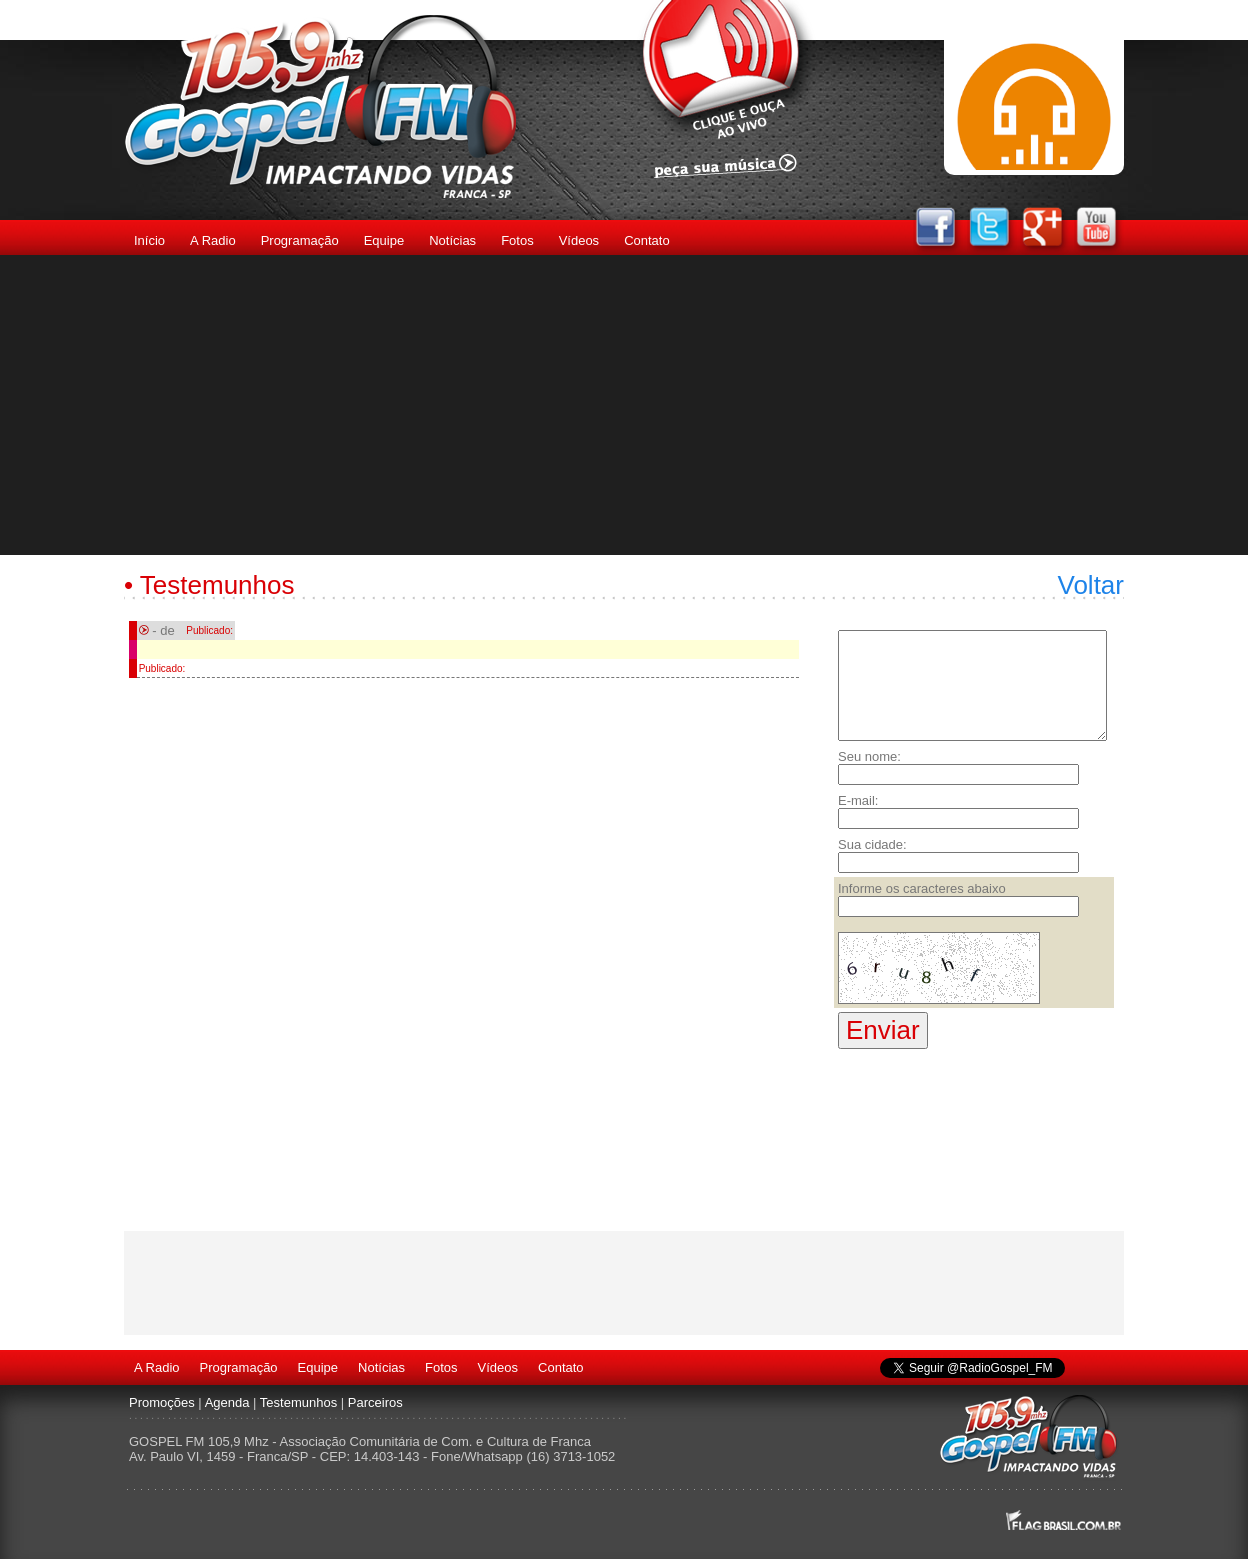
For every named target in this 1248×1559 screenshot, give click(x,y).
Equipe (384, 240)
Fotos (517, 240)
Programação (300, 240)
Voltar (1091, 585)
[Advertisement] (624, 405)
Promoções (162, 1402)
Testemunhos (298, 1402)
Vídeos (579, 240)
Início (149, 240)
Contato (647, 240)
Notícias (452, 240)
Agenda (227, 1402)
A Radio (213, 240)
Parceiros (375, 1402)
